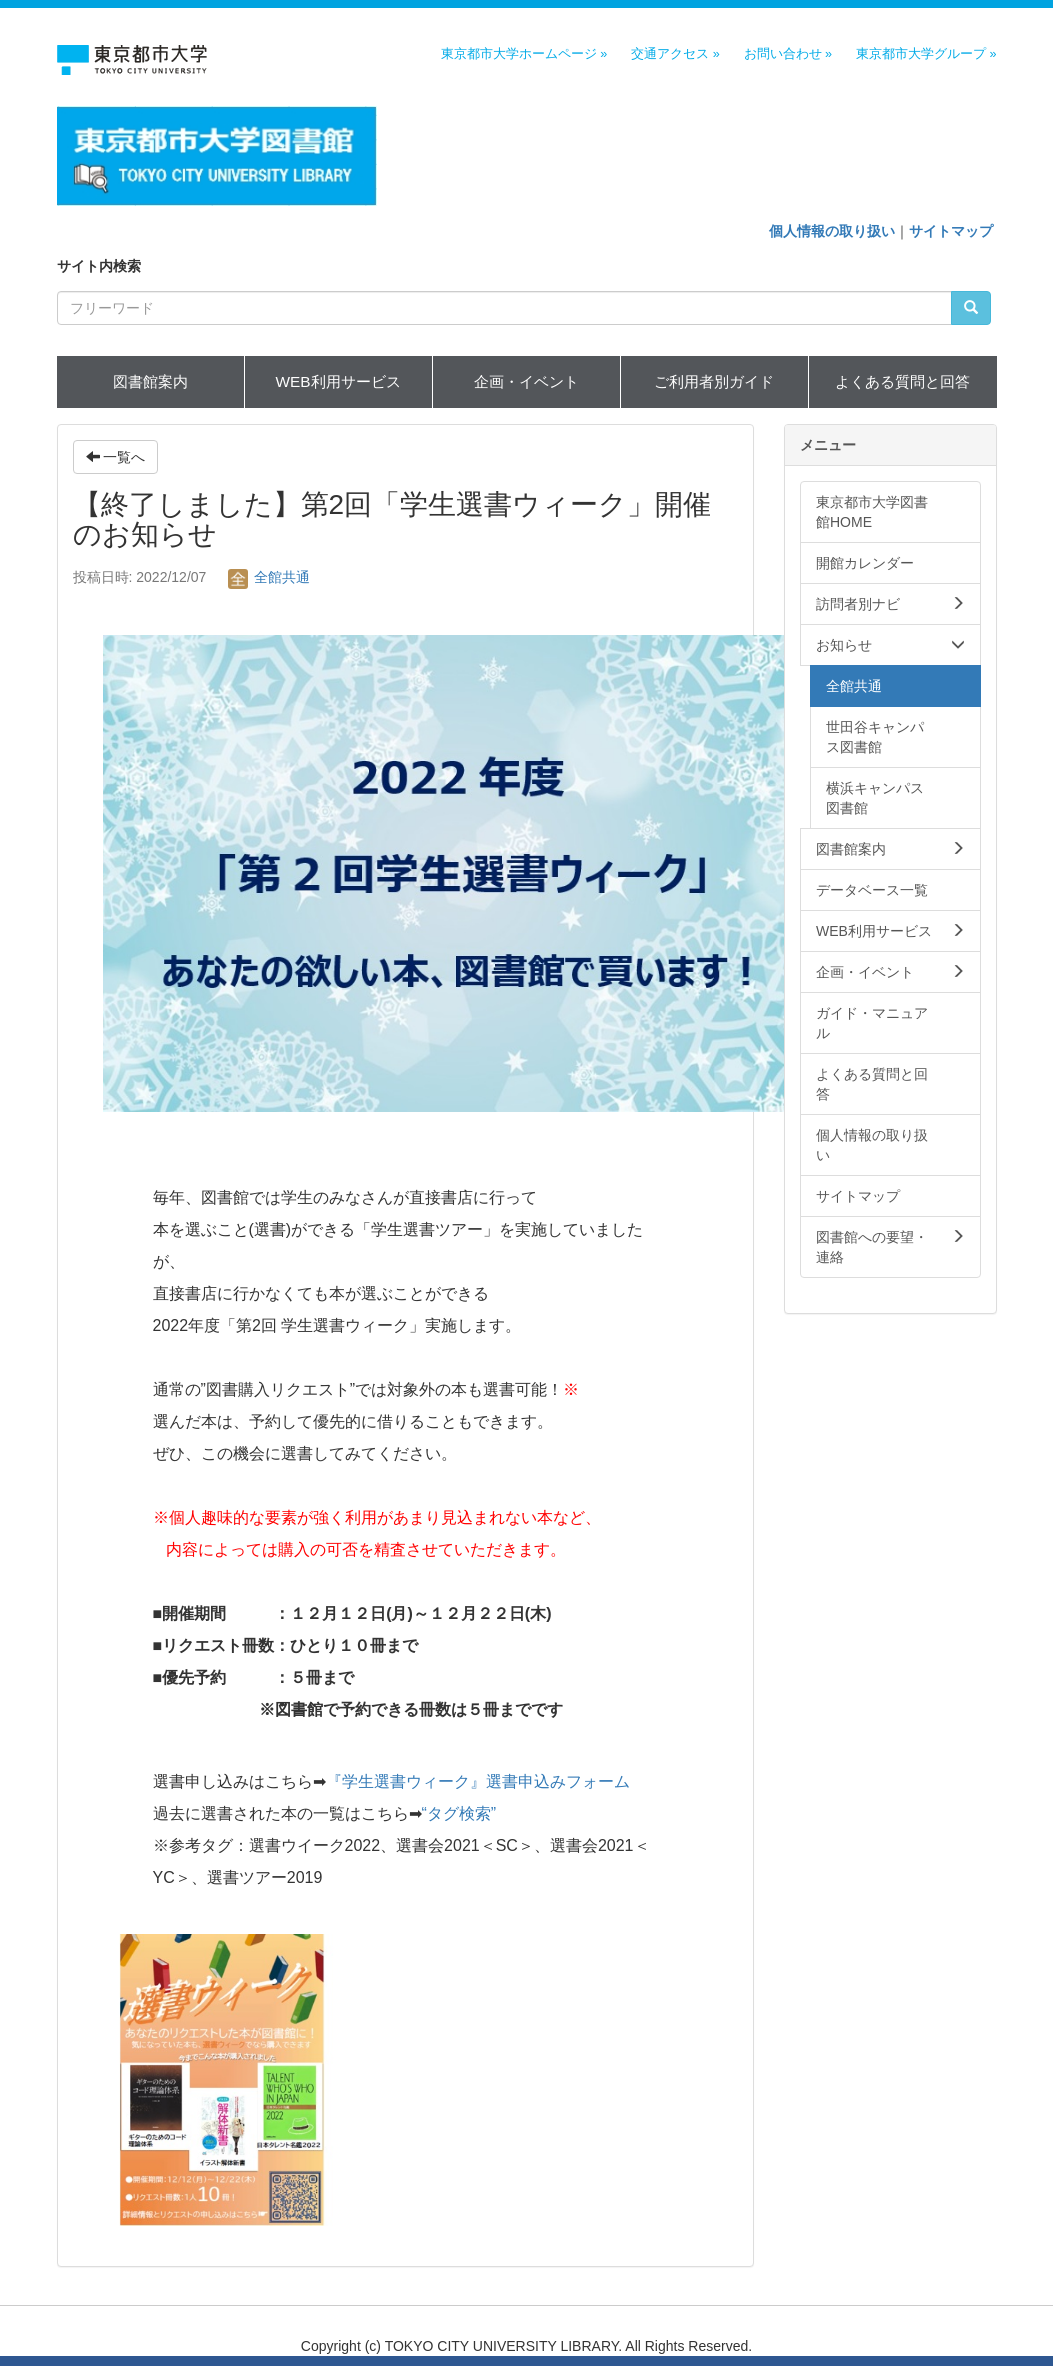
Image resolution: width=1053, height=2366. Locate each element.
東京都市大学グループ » (926, 54)
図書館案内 (150, 381)
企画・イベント (526, 381)
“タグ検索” (459, 1813)
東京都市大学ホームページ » (524, 54)
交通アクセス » (675, 54)
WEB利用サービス (337, 381)
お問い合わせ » (788, 54)
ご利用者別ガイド (714, 381)
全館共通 (269, 577)
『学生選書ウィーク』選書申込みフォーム (478, 1781)
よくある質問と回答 (902, 381)
